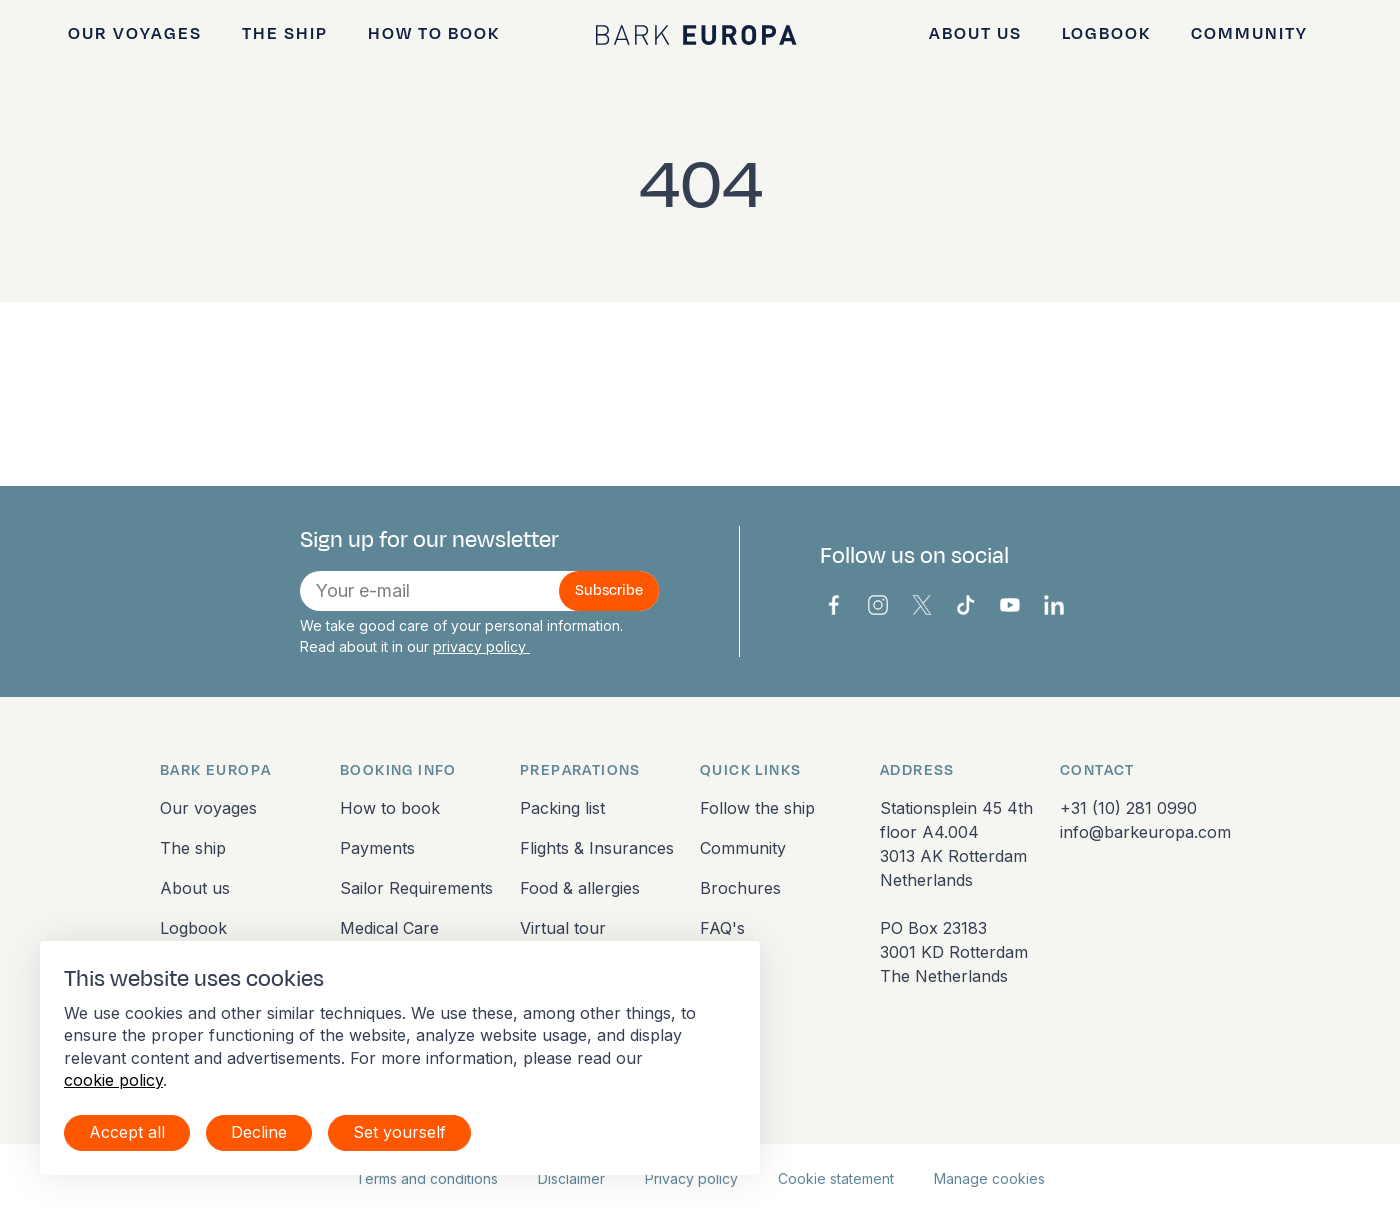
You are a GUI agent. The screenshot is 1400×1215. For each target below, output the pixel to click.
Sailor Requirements (416, 888)
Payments (377, 848)
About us (975, 34)
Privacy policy (691, 1178)
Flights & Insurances (597, 848)
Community (1249, 34)
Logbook (1106, 34)
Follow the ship (757, 808)
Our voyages (135, 34)
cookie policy (113, 1080)
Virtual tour (563, 928)
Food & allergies (580, 888)
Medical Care (389, 928)
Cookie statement (836, 1178)
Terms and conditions (427, 1178)
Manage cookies (989, 1178)
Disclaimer (571, 1178)
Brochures (740, 888)
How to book (434, 34)
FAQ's (722, 928)
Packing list (562, 808)
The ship (285, 34)
